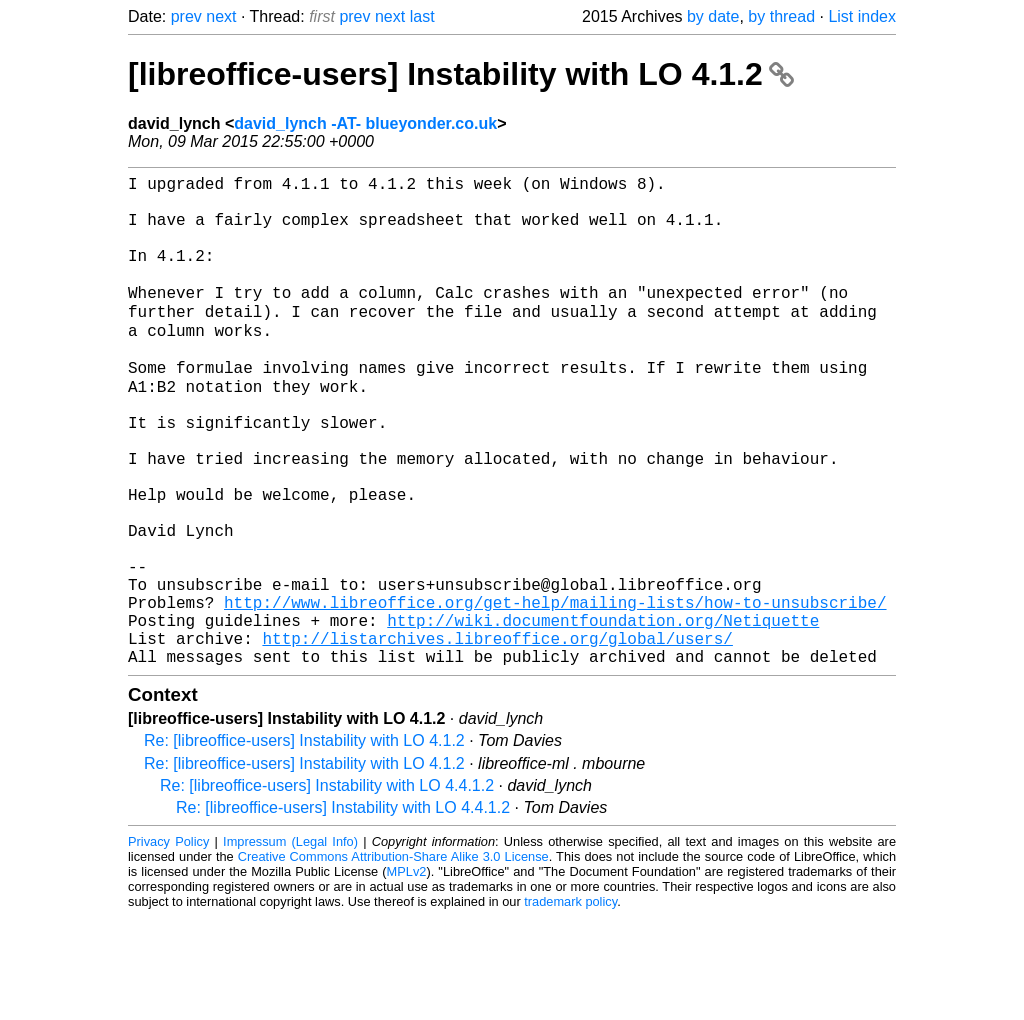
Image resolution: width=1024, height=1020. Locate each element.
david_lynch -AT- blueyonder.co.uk (365, 123)
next (221, 16)
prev (186, 16)
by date (713, 16)
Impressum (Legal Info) (290, 944)
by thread (781, 16)
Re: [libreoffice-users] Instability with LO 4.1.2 (304, 843)
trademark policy (570, 1004)
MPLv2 (407, 974)
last (422, 16)
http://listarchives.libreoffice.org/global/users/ (497, 737)
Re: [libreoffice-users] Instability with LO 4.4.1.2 (327, 888)
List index (862, 16)
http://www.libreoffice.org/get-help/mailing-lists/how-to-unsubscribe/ (555, 693)
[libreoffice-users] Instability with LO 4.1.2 (461, 74)
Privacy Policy (168, 944)
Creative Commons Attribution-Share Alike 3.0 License (393, 959)
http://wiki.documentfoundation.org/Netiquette (603, 715)
